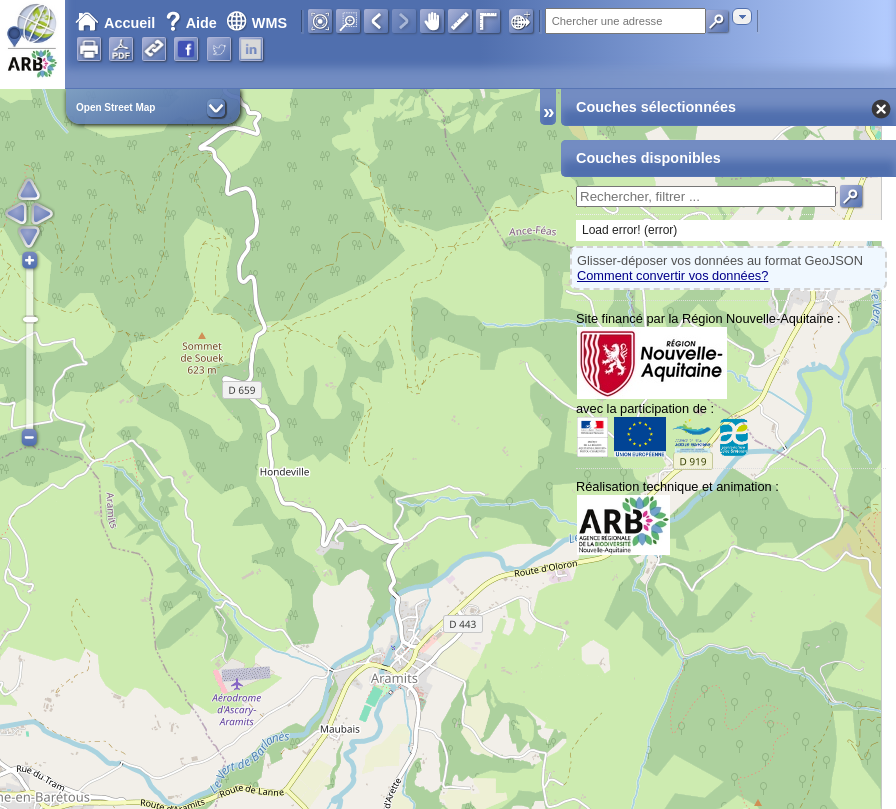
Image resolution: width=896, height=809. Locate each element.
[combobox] (742, 16)
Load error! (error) (629, 230)
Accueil (115, 23)
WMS (256, 23)
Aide (193, 23)
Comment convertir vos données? (672, 275)
